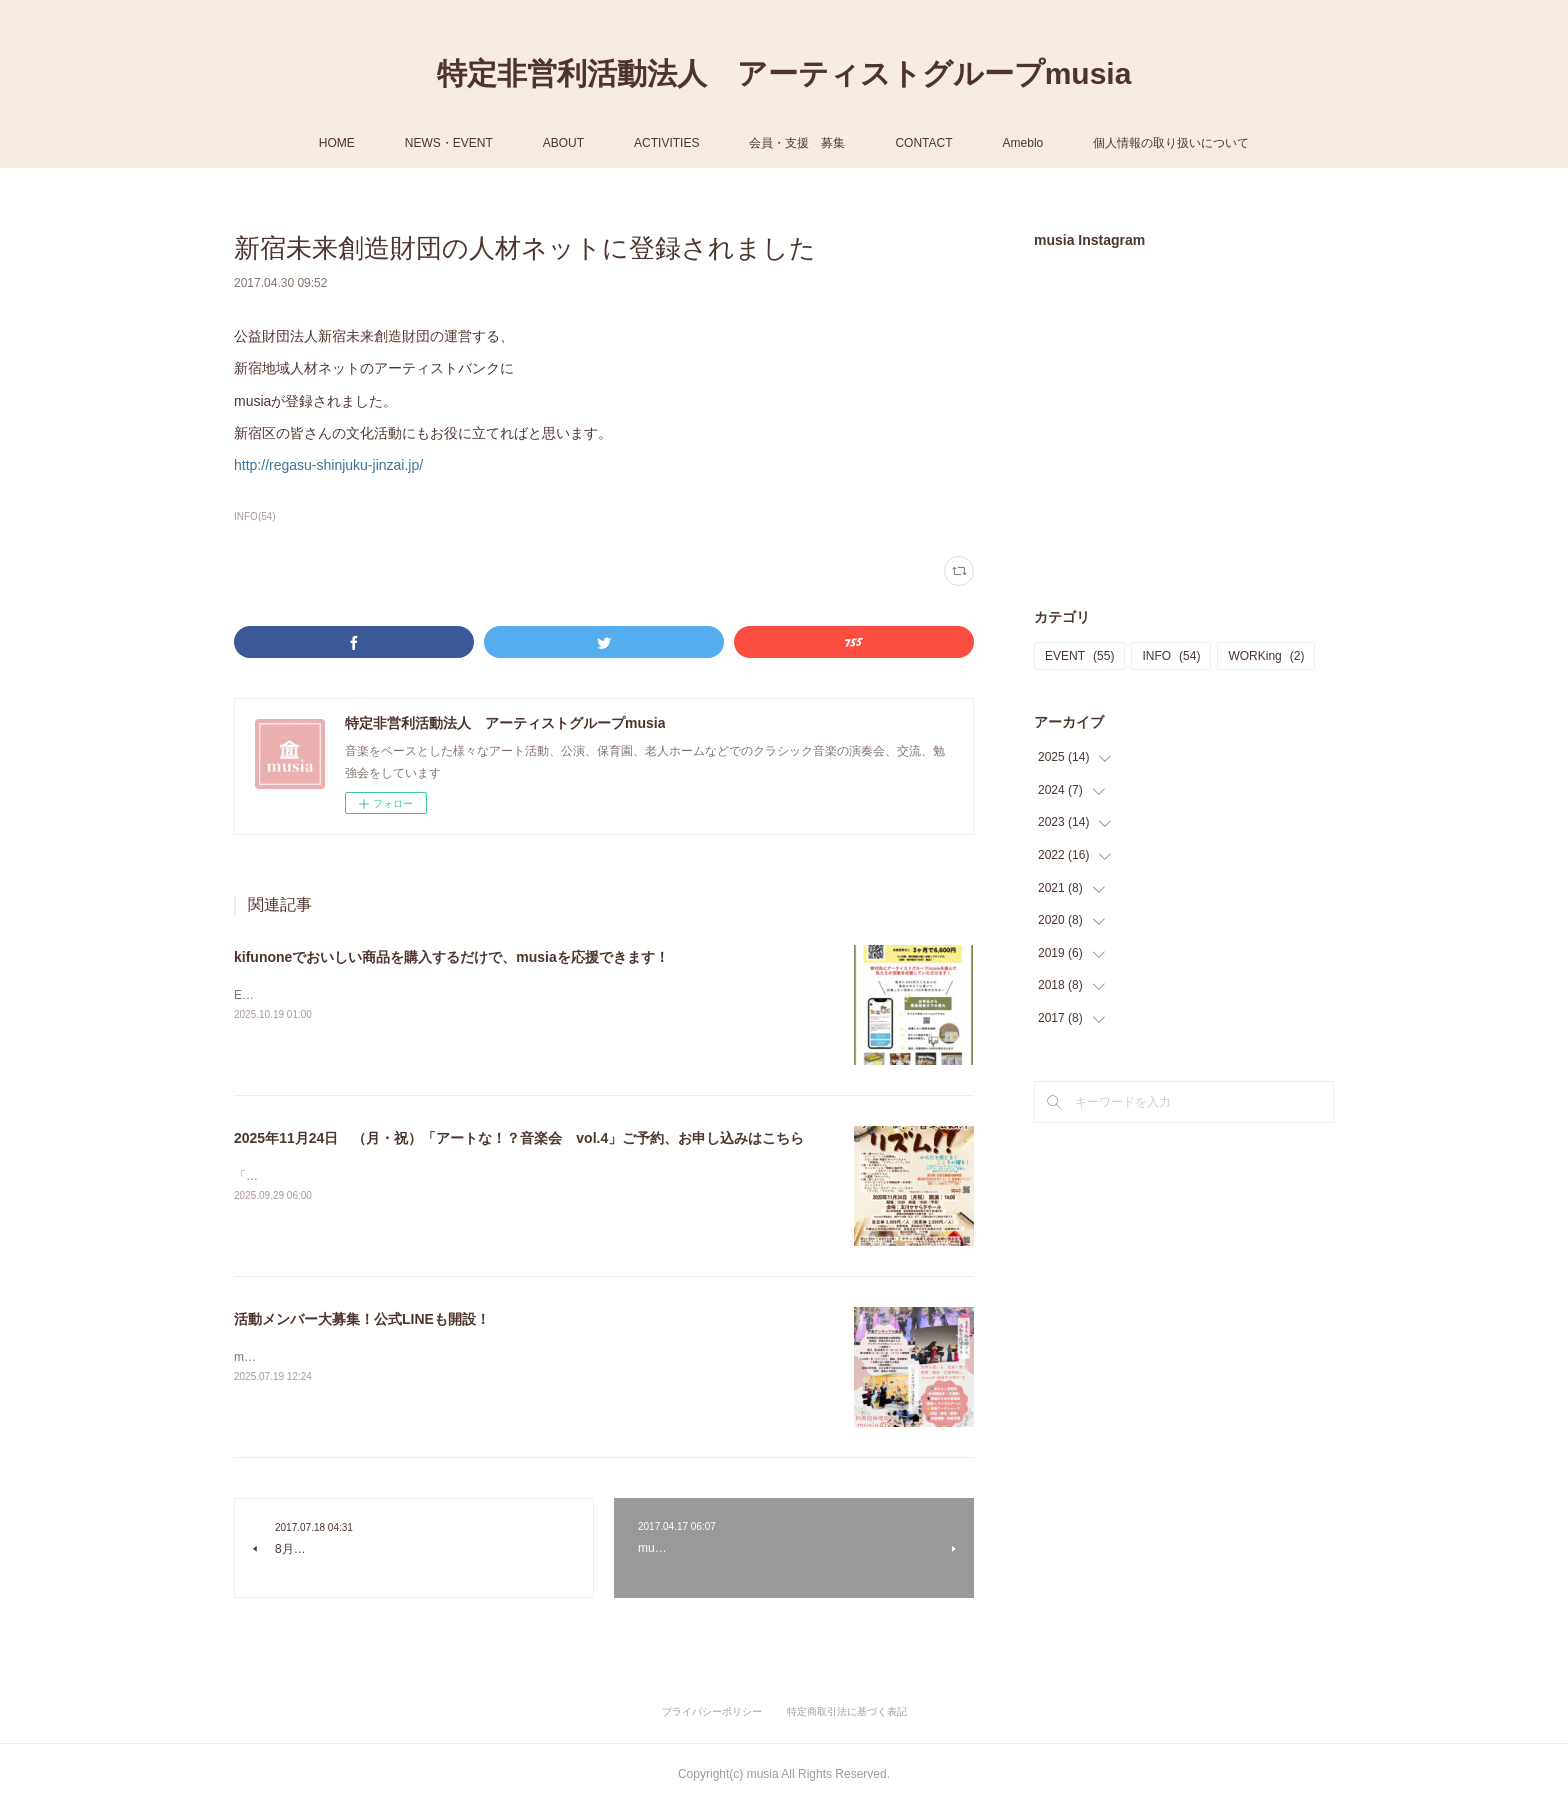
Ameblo (1023, 143)
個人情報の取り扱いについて (1171, 143)
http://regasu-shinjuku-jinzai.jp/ (328, 465)
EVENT (1079, 656)
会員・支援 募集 (797, 143)
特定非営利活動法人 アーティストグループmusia (784, 73)
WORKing (1266, 656)
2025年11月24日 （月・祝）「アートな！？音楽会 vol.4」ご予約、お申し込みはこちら (519, 1138)
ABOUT (563, 143)
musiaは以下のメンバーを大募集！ (328, 1357)
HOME (337, 143)
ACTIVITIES (666, 143)
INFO (1171, 656)
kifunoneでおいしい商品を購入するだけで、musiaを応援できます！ (451, 957)
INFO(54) (255, 516)
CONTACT (923, 143)
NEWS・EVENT (449, 143)
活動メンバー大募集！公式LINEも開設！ (362, 1319)
